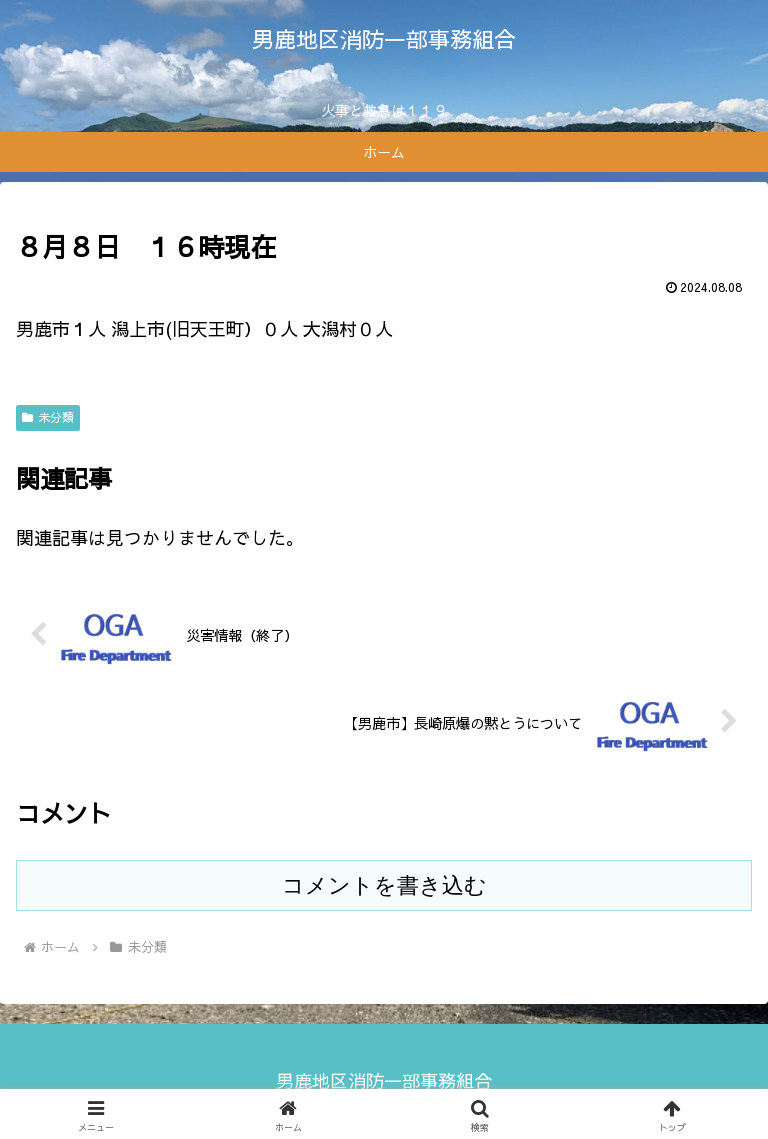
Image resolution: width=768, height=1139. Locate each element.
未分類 (48, 417)
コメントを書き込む (384, 885)
